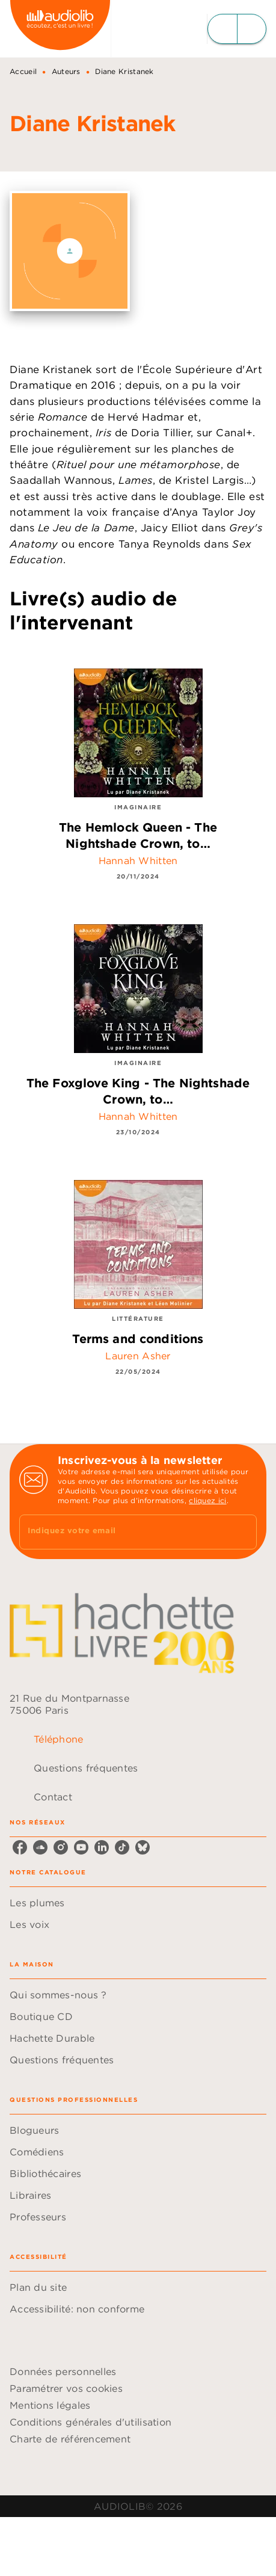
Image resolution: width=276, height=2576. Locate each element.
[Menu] (236, 29)
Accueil (23, 71)
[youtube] (81, 1847)
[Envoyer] (242, 1532)
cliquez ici (207, 1500)
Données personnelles (63, 2371)
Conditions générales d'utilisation (90, 2422)
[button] (138, 1902)
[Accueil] (60, 28)
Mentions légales (50, 2405)
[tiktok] (122, 1847)
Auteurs (66, 71)
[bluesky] (142, 1847)
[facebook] (20, 1847)
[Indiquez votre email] (123, 1532)
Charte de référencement (70, 2439)
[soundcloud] (40, 1847)
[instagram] (61, 1847)
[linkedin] (101, 1847)
